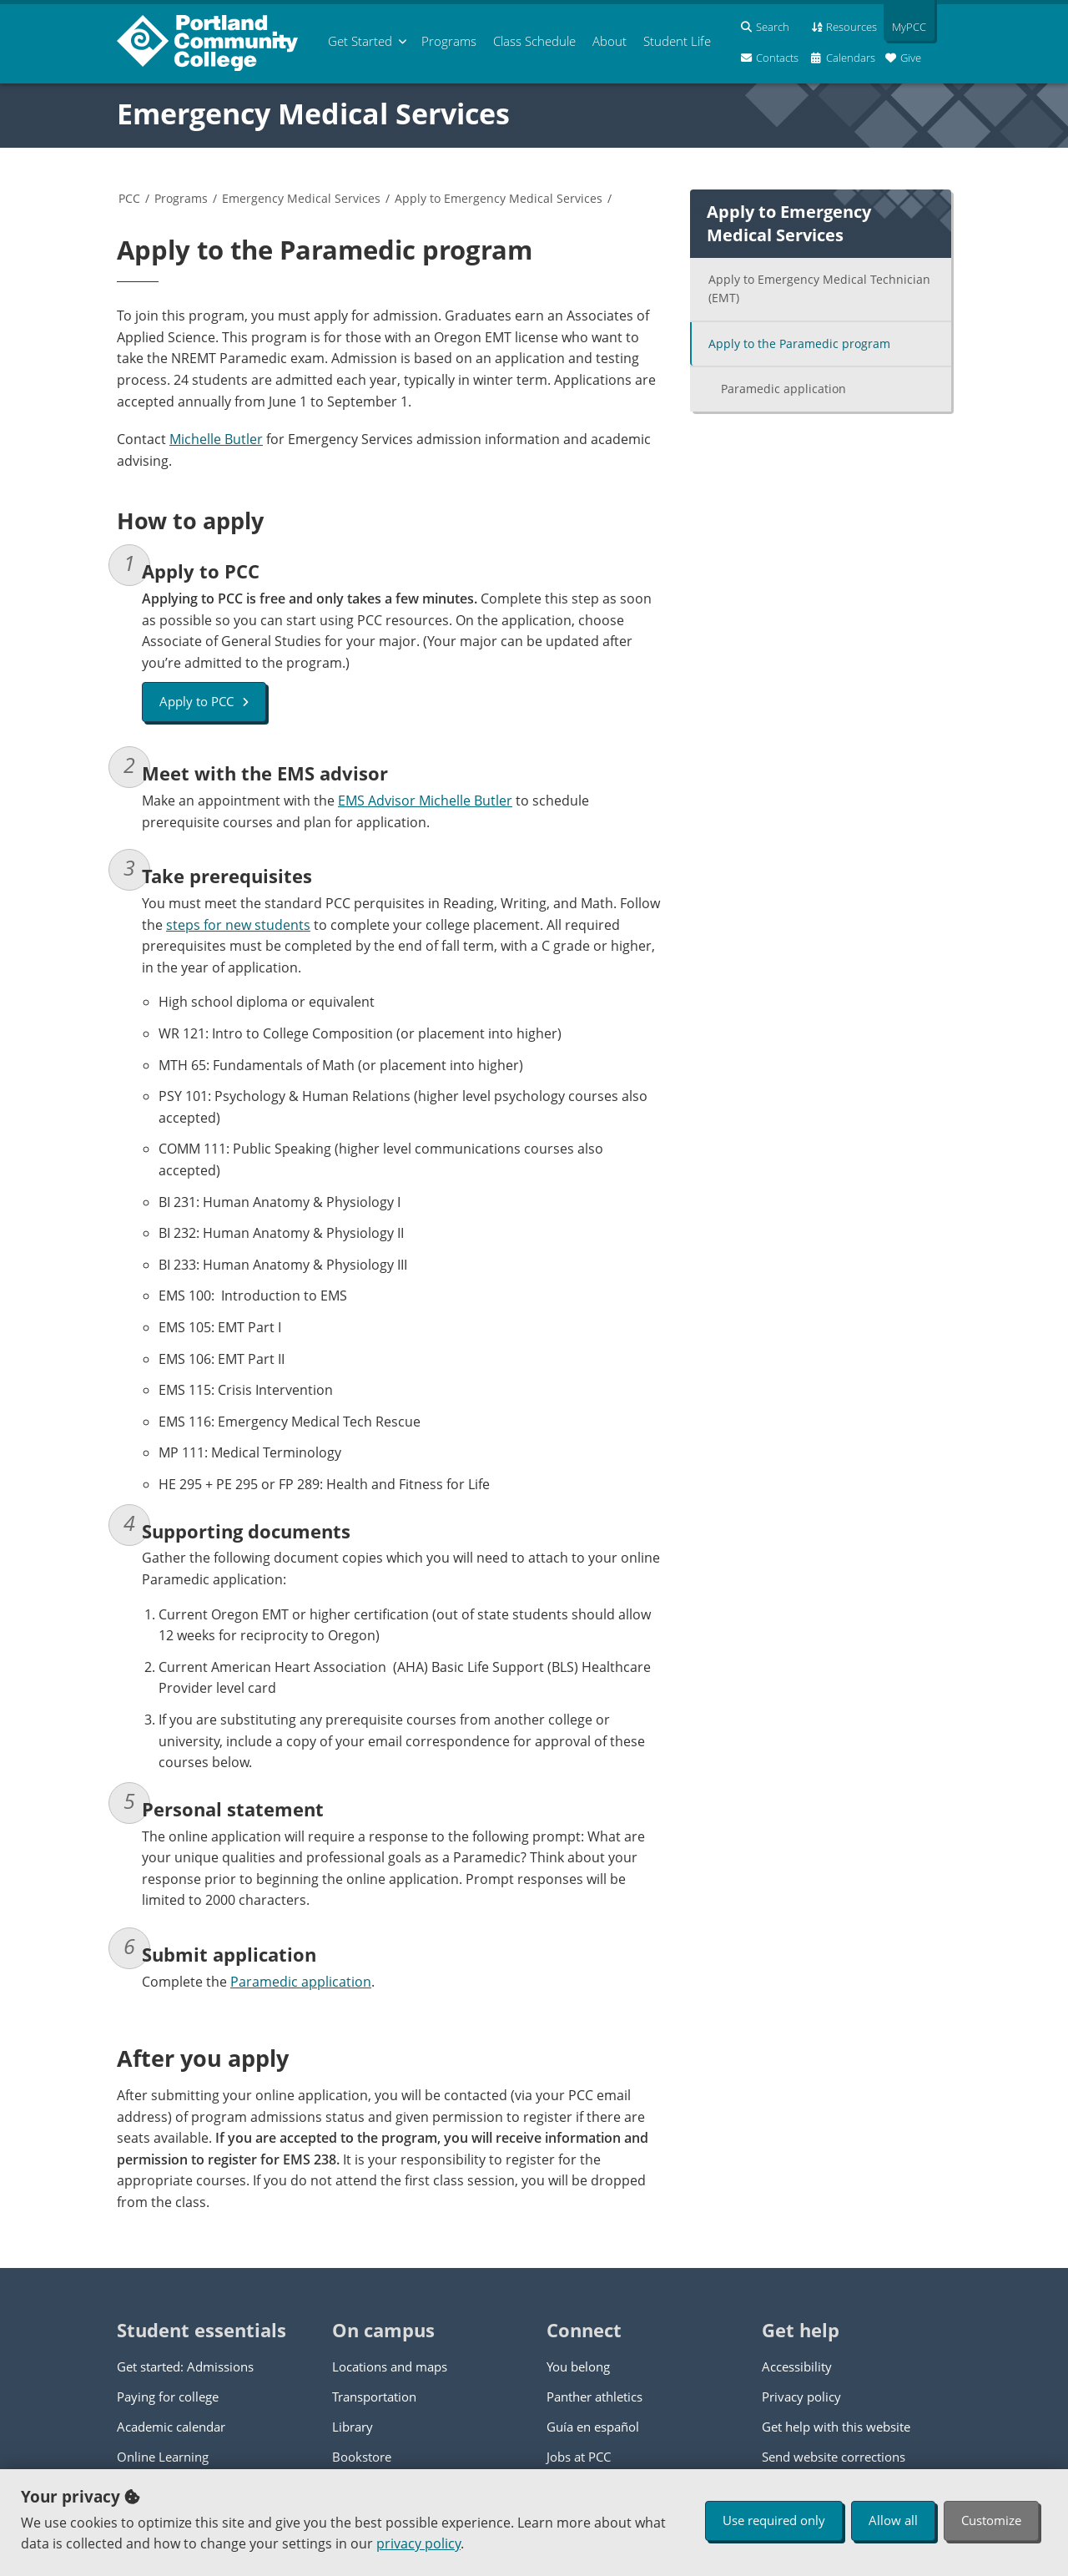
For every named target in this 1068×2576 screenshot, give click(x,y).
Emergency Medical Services (313, 113)
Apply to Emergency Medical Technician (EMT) (819, 288)
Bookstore (361, 2456)
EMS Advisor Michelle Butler (425, 800)
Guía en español (593, 2426)
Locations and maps (389, 2366)
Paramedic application (300, 1981)
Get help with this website (836, 2426)
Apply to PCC (204, 701)
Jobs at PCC (579, 2456)
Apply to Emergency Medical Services (498, 198)
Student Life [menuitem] (677, 41)
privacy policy (418, 2543)
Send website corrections (833, 2456)
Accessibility (797, 2366)
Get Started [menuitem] (360, 41)
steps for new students (238, 925)
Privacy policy (801, 2396)
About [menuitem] (609, 41)
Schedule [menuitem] (534, 41)
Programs (181, 198)
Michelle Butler (216, 439)
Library (352, 2426)
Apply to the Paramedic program (799, 343)
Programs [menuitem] (448, 41)
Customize (991, 2520)
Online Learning (163, 2456)
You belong (578, 2366)
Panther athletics (594, 2396)
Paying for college (168, 2396)
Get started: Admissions (185, 2366)
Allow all (893, 2520)
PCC (129, 198)
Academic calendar (171, 2426)
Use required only (774, 2520)
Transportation (374, 2396)
